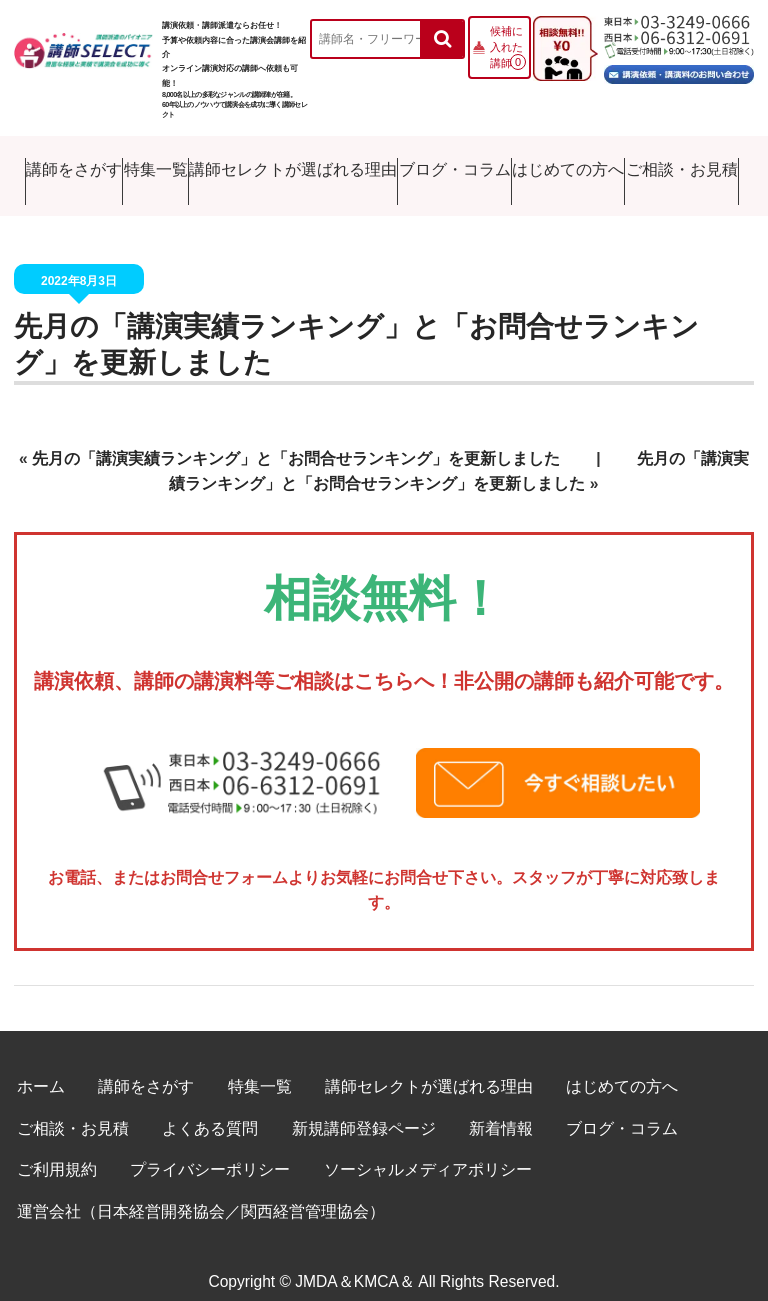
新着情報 (501, 1107)
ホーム (41, 1066)
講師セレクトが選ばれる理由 (290, 165)
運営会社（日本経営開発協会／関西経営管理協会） (201, 1191)
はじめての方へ (570, 165)
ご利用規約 (57, 1149)
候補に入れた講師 (506, 47)
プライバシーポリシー (210, 1149)
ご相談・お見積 (688, 165)
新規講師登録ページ (364, 1107)
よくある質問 (210, 1107)
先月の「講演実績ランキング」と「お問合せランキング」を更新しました (296, 438)
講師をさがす (59, 165)
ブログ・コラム (452, 165)
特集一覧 (148, 165)
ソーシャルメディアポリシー (428, 1149)
